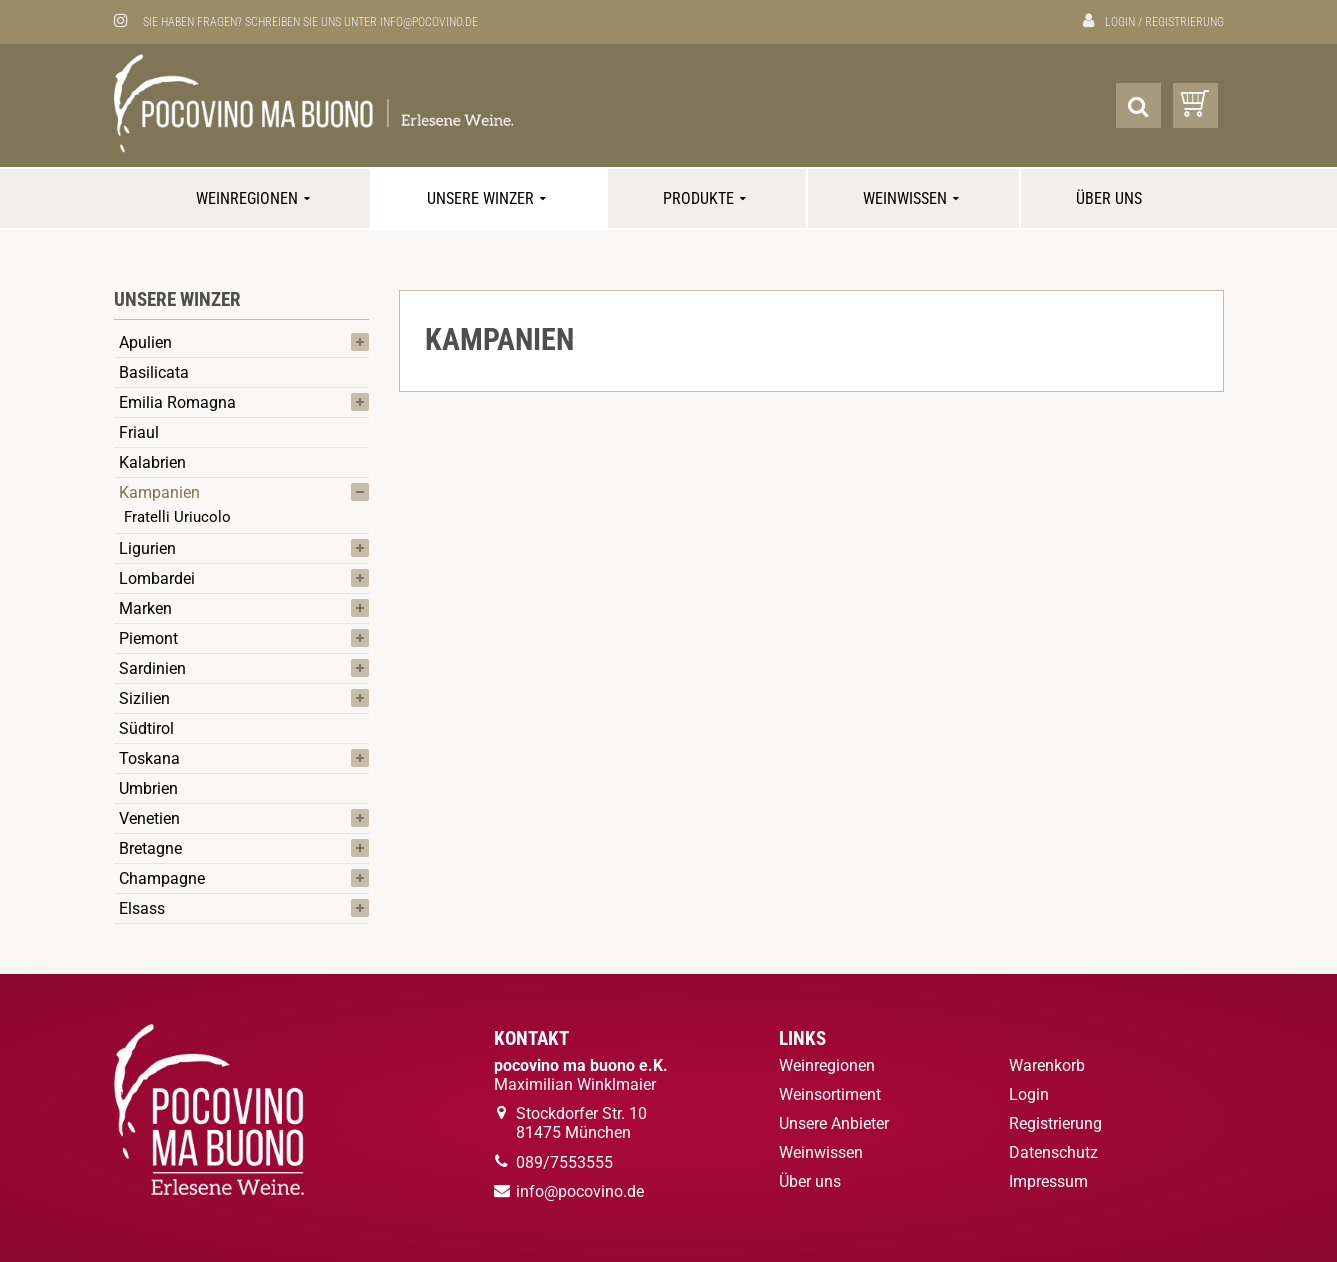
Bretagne (150, 848)
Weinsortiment (830, 1094)
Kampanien (159, 492)
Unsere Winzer (489, 198)
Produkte (707, 198)
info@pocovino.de (429, 22)
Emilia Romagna (177, 402)
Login (1120, 22)
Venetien (149, 818)
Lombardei (157, 578)
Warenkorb (1047, 1065)
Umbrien (148, 788)
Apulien (145, 342)
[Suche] (1138, 105)
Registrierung (1184, 22)
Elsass (142, 908)
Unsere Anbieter (834, 1123)
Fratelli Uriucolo (177, 517)
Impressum (1048, 1181)
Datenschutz (1053, 1152)
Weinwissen (913, 198)
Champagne (162, 878)
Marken (145, 608)
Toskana (149, 758)
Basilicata (154, 372)
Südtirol (146, 728)
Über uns (1109, 198)
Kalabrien (152, 462)
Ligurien (147, 548)
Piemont (148, 638)
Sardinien (152, 668)
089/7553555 (564, 1162)
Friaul (139, 432)
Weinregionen (255, 198)
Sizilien (144, 698)
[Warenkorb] (1195, 105)
